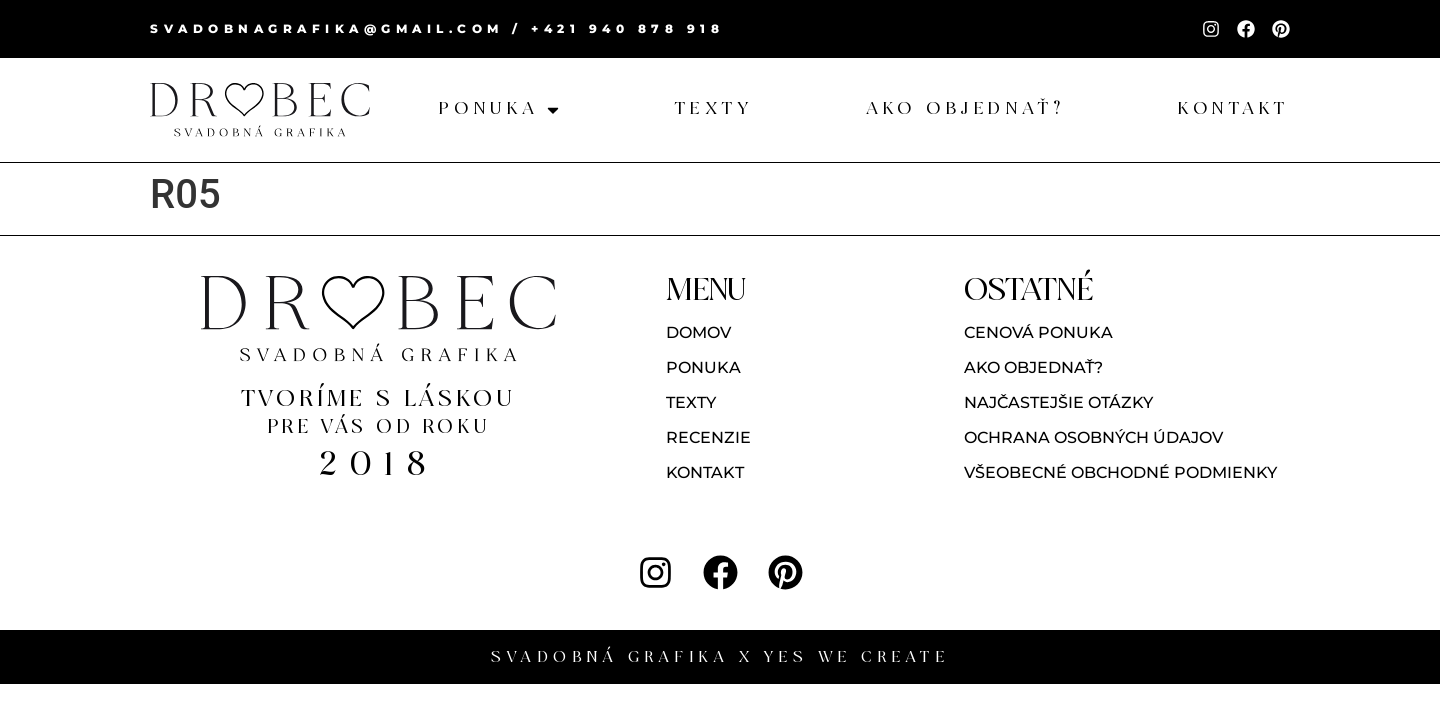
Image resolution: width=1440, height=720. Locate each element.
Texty (691, 402)
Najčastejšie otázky (1058, 402)
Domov (698, 332)
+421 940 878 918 (627, 28)
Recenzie (708, 437)
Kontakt (705, 472)
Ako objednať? (1033, 367)
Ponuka (703, 367)
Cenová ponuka (1038, 332)
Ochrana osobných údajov (1093, 437)
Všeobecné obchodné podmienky (1120, 472)
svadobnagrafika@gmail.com (327, 28)
